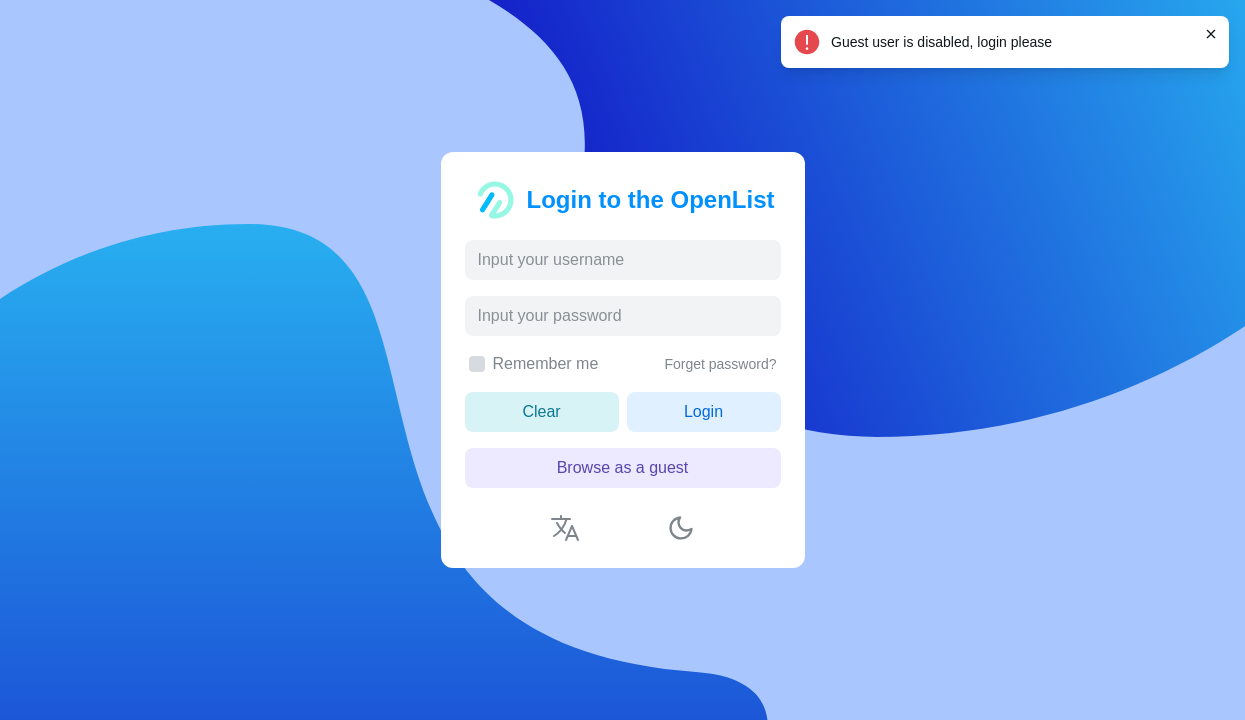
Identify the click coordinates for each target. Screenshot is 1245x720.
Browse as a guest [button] (623, 467)
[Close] (1211, 34)
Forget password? (720, 364)
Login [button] (703, 411)
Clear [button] (541, 411)
